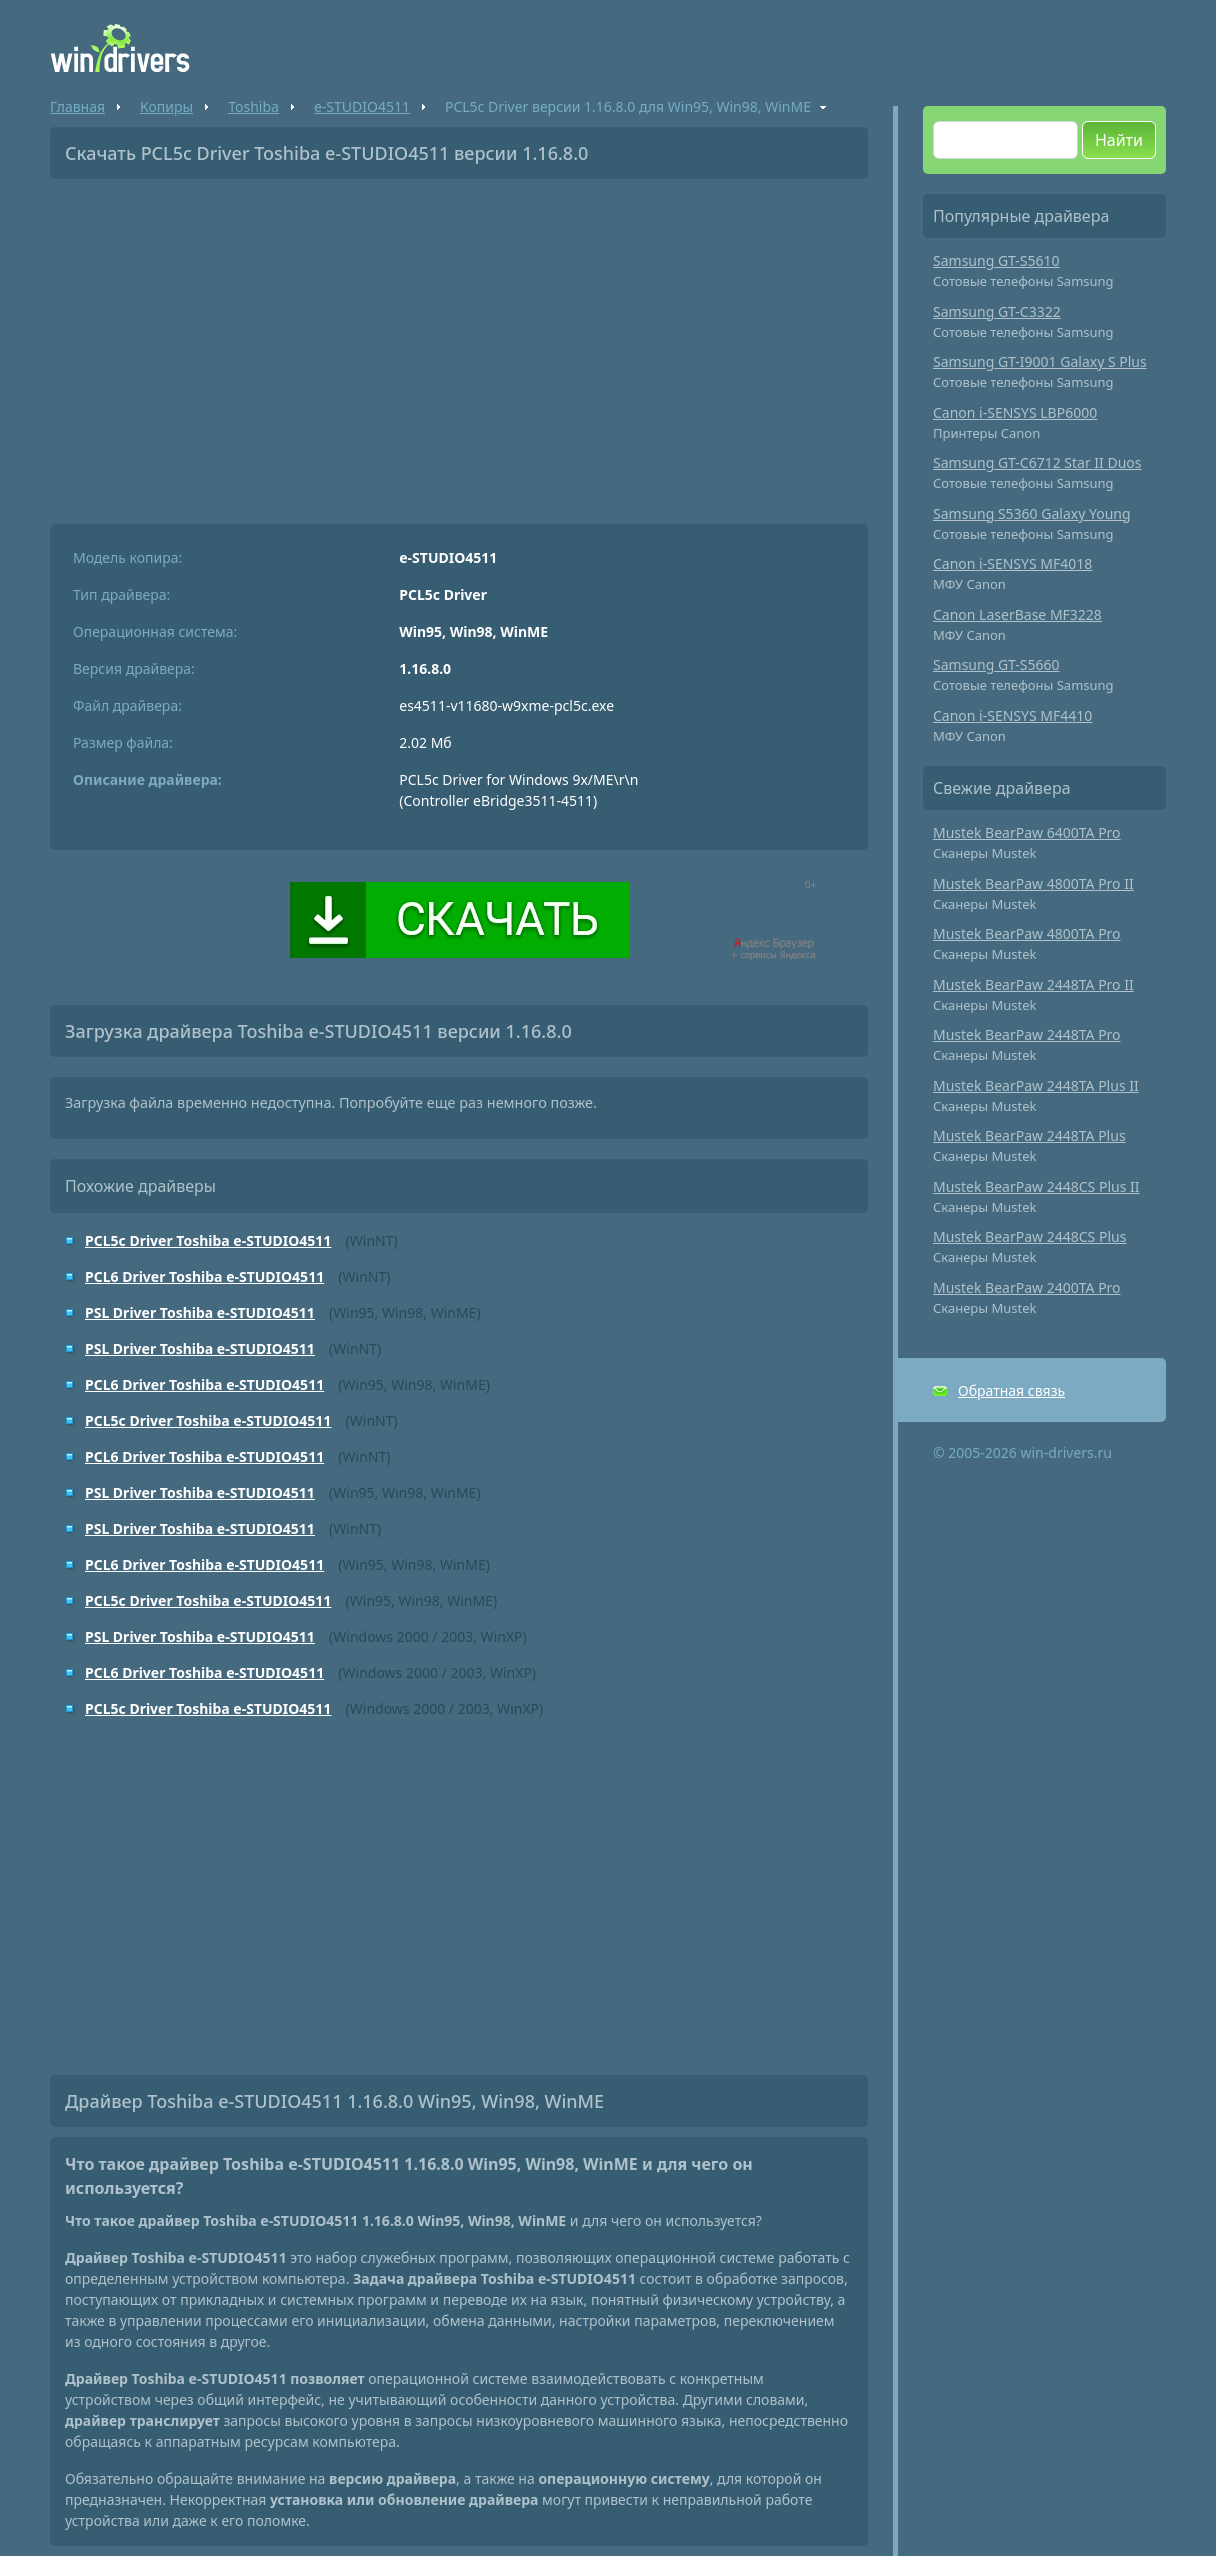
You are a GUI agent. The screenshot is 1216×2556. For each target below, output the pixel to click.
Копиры (166, 106)
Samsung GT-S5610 (996, 260)
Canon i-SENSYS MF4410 (1012, 715)
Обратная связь (1011, 1390)
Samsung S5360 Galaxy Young (1032, 513)
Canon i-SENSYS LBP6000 (1015, 412)
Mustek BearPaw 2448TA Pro (1027, 1034)
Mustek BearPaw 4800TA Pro (1027, 933)
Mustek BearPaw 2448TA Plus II (1036, 1085)
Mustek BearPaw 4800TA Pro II (1033, 883)
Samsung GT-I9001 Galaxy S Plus (1040, 361)
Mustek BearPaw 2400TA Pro (1027, 1287)
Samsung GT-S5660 (996, 664)
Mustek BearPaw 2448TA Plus (1029, 1135)
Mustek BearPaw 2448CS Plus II (1036, 1186)
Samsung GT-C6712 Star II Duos (1037, 462)
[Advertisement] (459, 344)
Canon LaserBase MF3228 (1017, 614)
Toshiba (253, 106)
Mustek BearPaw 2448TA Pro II (1033, 984)
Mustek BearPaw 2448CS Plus (1029, 1236)
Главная (77, 106)
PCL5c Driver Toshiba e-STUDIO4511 (208, 1240)
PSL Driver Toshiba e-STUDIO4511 (200, 1312)
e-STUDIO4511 (362, 106)
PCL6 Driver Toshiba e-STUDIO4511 (204, 1276)
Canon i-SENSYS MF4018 (1012, 563)
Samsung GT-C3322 (997, 311)
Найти (1119, 140)
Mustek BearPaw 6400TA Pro (1027, 832)
